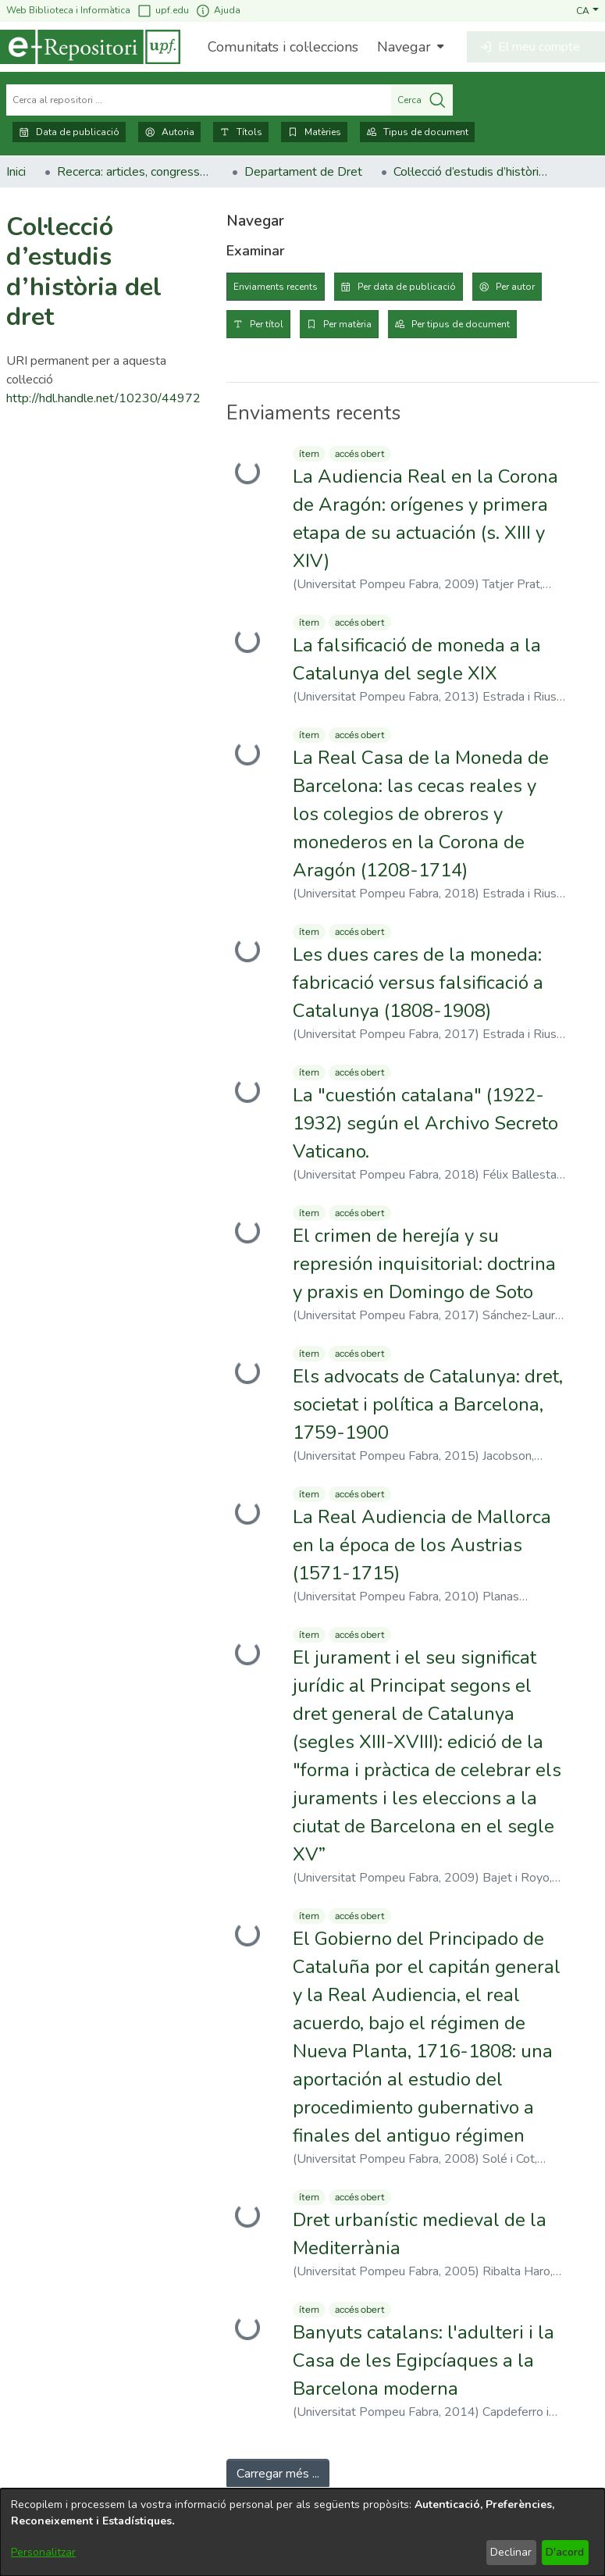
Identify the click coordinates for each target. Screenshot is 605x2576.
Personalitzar (43, 2552)
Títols (240, 132)
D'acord (565, 2552)
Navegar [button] (404, 46)
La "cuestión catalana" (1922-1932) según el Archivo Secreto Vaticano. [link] (425, 1123)
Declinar (511, 2552)
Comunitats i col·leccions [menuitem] (283, 46)
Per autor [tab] (515, 286)
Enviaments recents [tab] (275, 286)
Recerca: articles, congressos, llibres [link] (135, 171)
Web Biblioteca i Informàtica (68, 10)
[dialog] (302, 2532)
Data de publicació (69, 132)
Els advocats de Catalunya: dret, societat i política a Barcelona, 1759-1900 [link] (428, 1404)
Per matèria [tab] (347, 324)
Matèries (314, 132)
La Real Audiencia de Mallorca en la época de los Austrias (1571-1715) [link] (422, 1545)
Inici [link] (16, 171)
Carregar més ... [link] (278, 2473)
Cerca (422, 100)
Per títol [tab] (266, 324)
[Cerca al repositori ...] (198, 100)
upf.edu (163, 10)
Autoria (169, 132)
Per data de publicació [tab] (407, 286)
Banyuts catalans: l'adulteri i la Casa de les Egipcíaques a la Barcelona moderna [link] (423, 2360)
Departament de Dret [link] (303, 171)
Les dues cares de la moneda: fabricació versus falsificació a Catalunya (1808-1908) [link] (418, 982)
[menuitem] (408, 47)
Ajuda (217, 10)
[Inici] (90, 47)
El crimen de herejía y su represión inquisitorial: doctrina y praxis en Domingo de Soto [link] (424, 1263)
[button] (587, 10)
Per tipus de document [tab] (460, 324)
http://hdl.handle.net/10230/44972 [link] (103, 398)
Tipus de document (417, 132)
